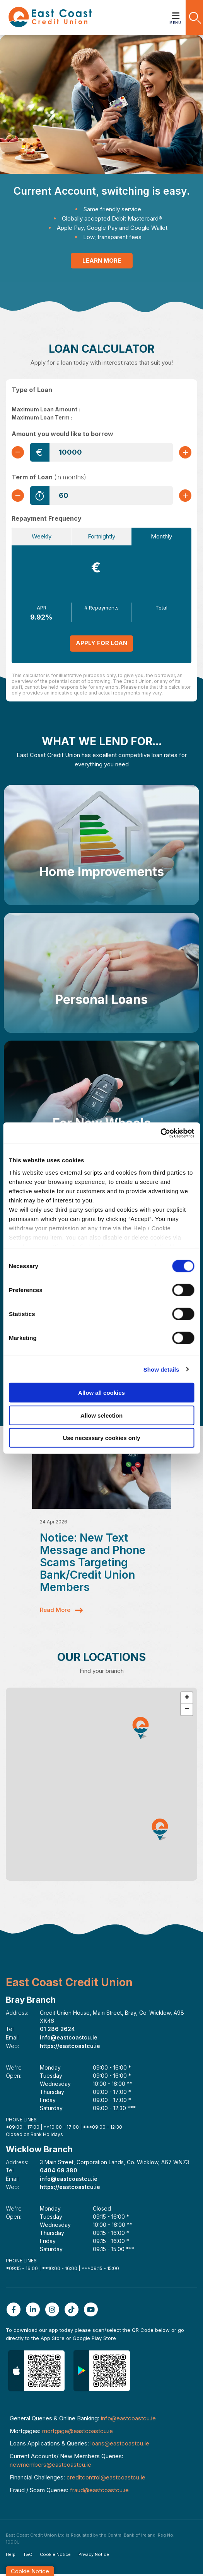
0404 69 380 (58, 2173)
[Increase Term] (185, 495)
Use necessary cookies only (101, 1438)
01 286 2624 (57, 2032)
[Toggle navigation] (175, 13)
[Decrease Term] (18, 495)
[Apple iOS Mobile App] (36, 2373)
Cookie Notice (55, 2556)
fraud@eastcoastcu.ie (99, 2491)
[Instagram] (54, 2311)
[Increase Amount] (185, 452)
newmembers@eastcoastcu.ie (50, 2466)
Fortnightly (101, 536)
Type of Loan (32, 390)
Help (10, 2556)
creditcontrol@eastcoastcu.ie (106, 2479)
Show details (161, 1369)
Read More (55, 1614)
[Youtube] (92, 2311)
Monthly (161, 536)
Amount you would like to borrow (62, 434)
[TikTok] (73, 2311)
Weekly (41, 536)
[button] (194, 17)
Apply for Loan (101, 643)
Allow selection (101, 1415)
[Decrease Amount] (18, 452)
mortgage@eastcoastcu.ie (77, 2432)
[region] (101, 1788)
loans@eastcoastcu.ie (119, 2445)
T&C (27, 2556)
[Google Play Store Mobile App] (101, 2373)
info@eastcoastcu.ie (68, 2041)
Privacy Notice (93, 2556)
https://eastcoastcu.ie (70, 2049)
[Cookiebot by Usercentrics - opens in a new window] (160, 1133)
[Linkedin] (34, 2311)
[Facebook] (15, 2311)
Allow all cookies (101, 1392)
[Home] (50, 17)
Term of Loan (49, 477)
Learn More (101, 260)
